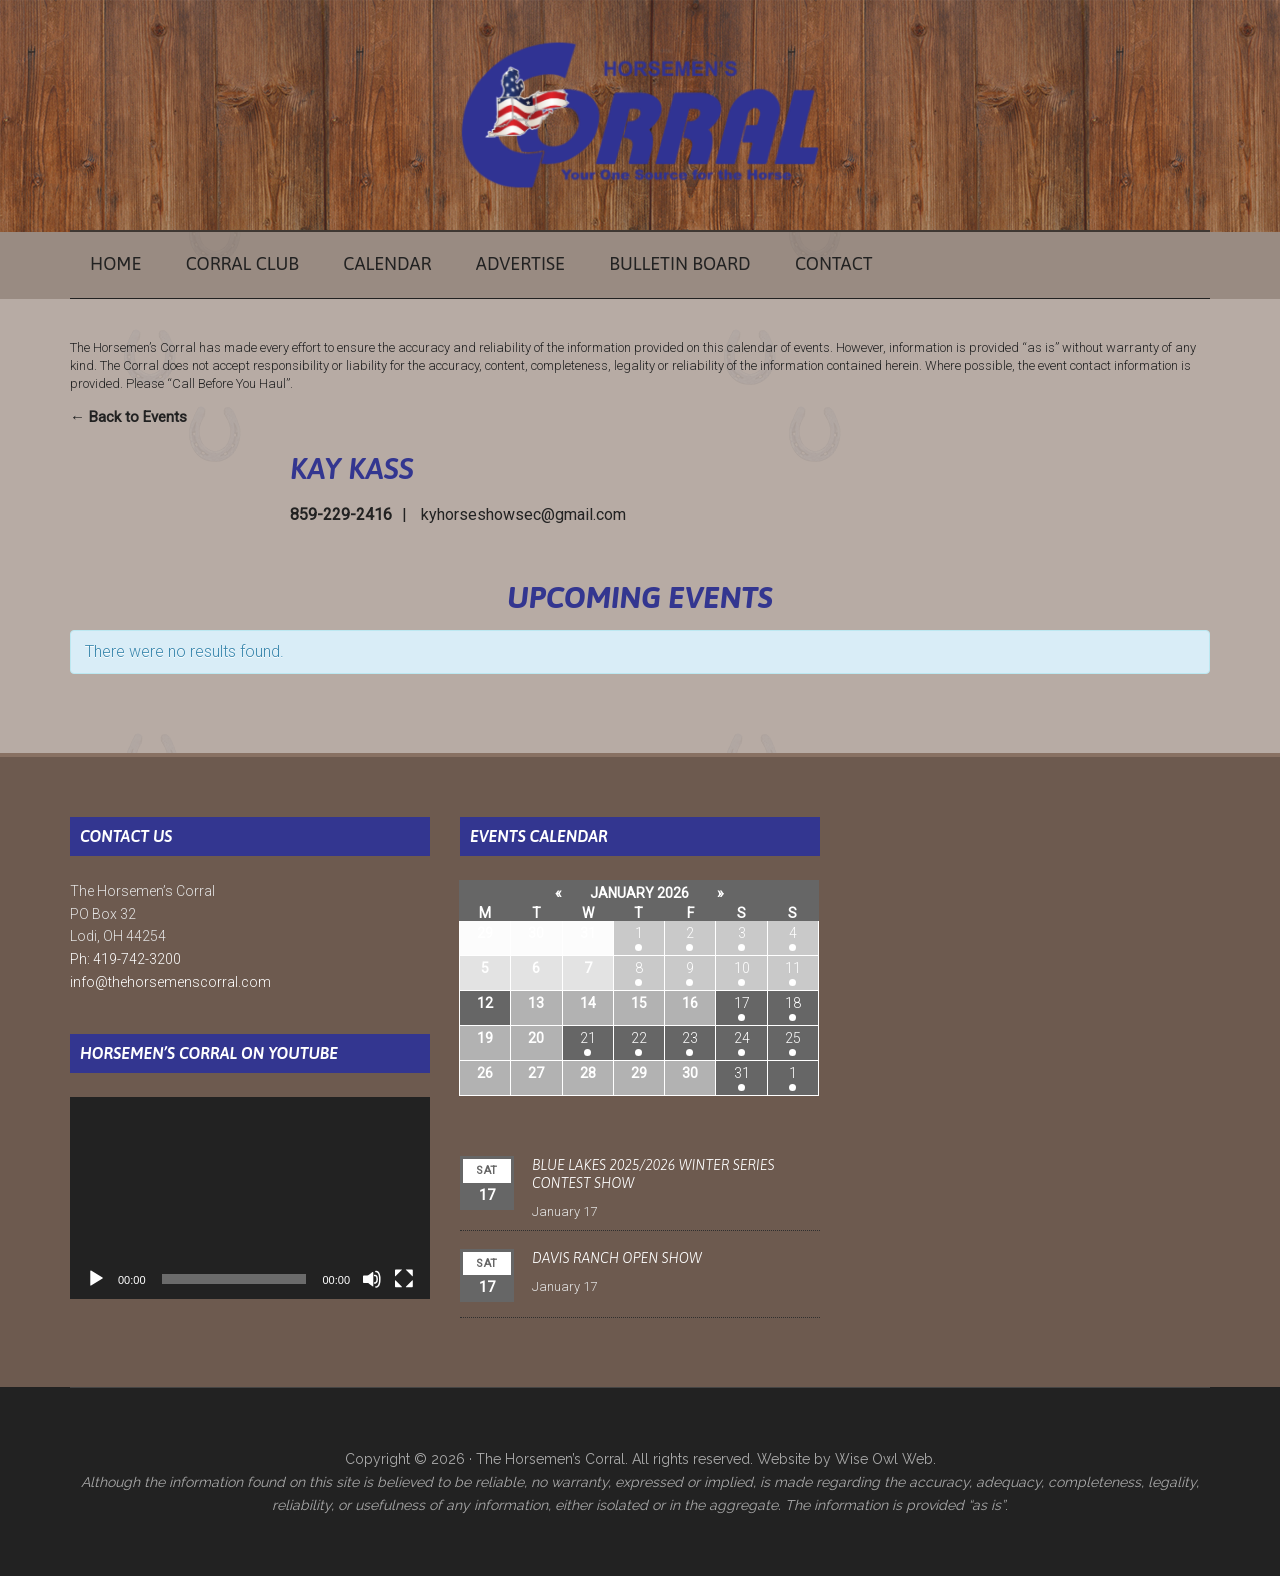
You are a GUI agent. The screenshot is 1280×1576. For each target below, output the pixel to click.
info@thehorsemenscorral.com (170, 982)
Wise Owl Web (884, 1459)
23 (690, 1038)
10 (742, 968)
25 (793, 1038)
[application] (250, 1198)
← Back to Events (128, 417)
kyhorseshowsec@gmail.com (523, 514)
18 (793, 1003)
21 (588, 1038)
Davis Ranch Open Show (617, 1258)
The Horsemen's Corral (640, 115)
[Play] (96, 1279)
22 (639, 1038)
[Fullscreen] (404, 1279)
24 (742, 1038)
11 (793, 968)
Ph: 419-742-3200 (125, 959)
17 (742, 1003)
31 (742, 1073)
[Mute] (372, 1279)
